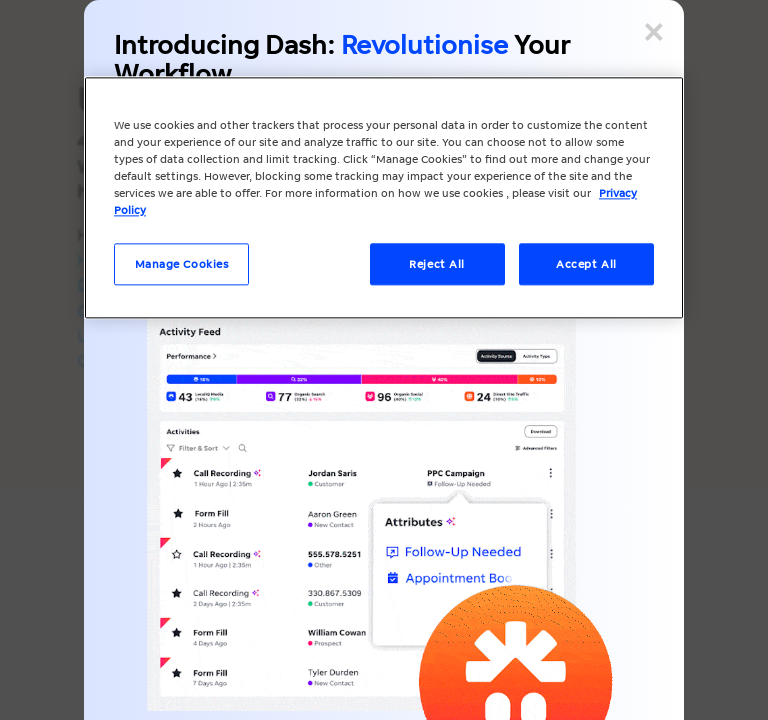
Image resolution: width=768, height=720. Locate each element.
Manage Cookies (182, 264)
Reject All (437, 264)
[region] (384, 197)
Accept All (586, 264)
